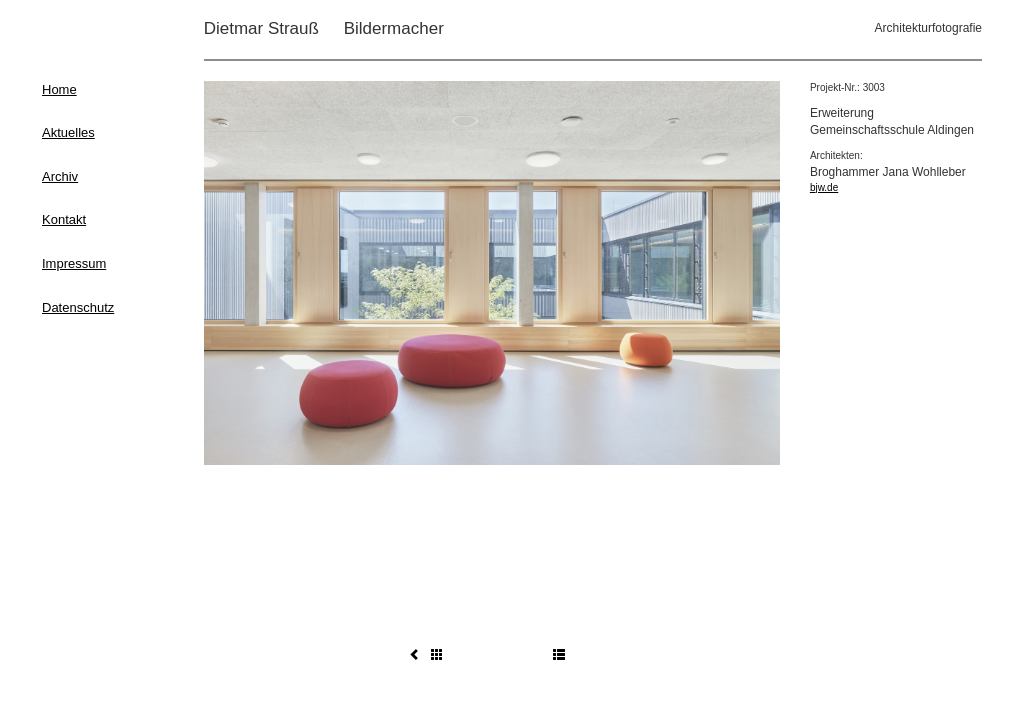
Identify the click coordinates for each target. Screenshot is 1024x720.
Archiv (60, 176)
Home (59, 89)
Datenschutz (78, 307)
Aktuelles (68, 132)
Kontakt (64, 219)
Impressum (74, 263)
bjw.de (824, 187)
